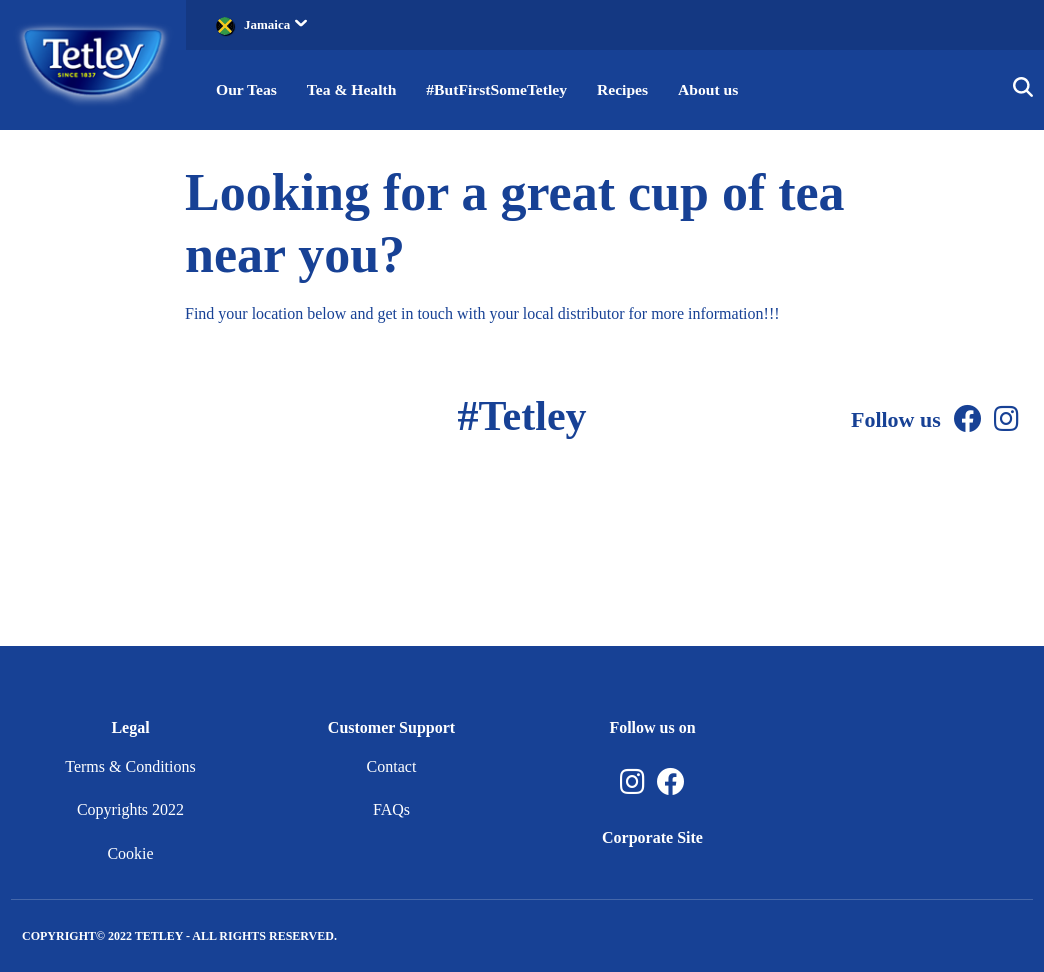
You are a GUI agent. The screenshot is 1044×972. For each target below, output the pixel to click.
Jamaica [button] (275, 24)
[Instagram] (1006, 419)
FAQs (391, 809)
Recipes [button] (631, 89)
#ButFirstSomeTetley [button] (502, 89)
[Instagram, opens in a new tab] (632, 782)
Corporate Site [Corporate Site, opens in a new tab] (652, 837)
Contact (392, 766)
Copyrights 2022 (130, 809)
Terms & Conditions (130, 766)
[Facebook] (968, 419)
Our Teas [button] (247, 89)
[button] (1023, 90)
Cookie (130, 853)
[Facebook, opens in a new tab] (671, 782)
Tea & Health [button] (354, 89)
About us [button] (718, 89)
